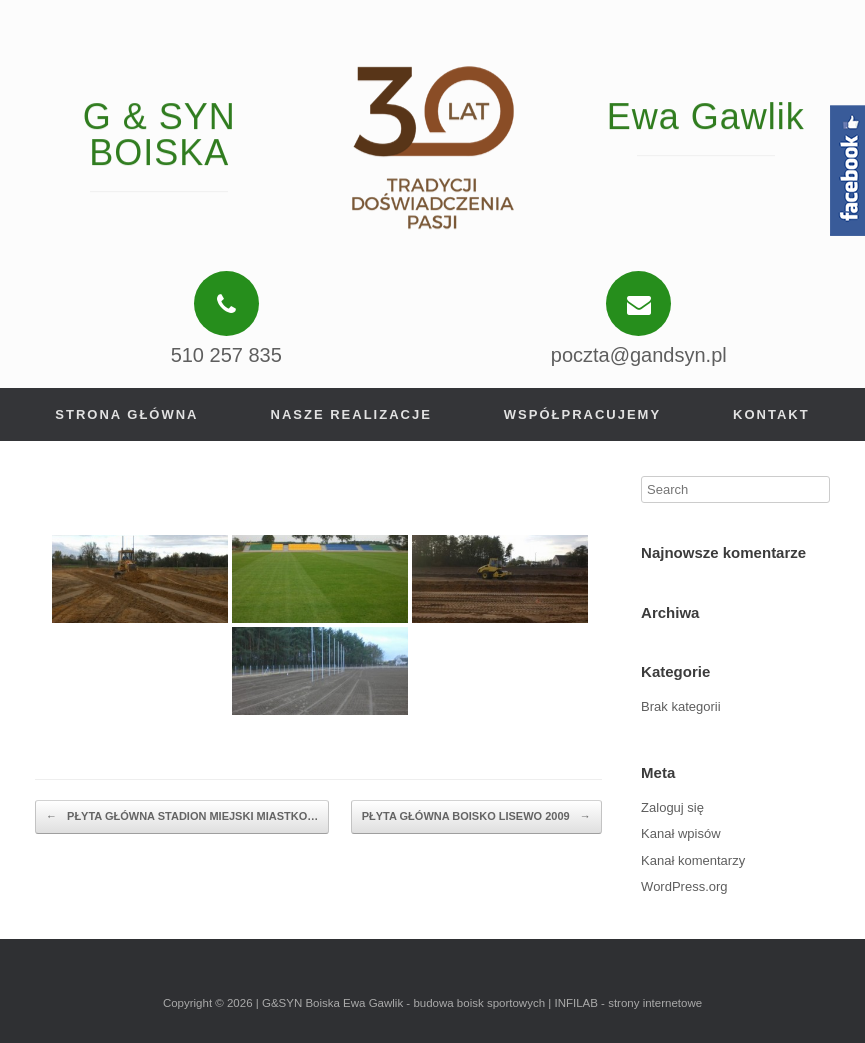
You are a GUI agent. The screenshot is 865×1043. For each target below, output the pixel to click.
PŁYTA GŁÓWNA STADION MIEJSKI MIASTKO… (182, 817)
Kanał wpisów (681, 833)
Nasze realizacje (351, 414)
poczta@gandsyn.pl (639, 355)
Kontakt (771, 414)
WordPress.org (684, 886)
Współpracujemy (582, 414)
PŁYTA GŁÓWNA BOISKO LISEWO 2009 (476, 817)
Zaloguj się (672, 807)
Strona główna (126, 414)
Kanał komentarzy (693, 860)
